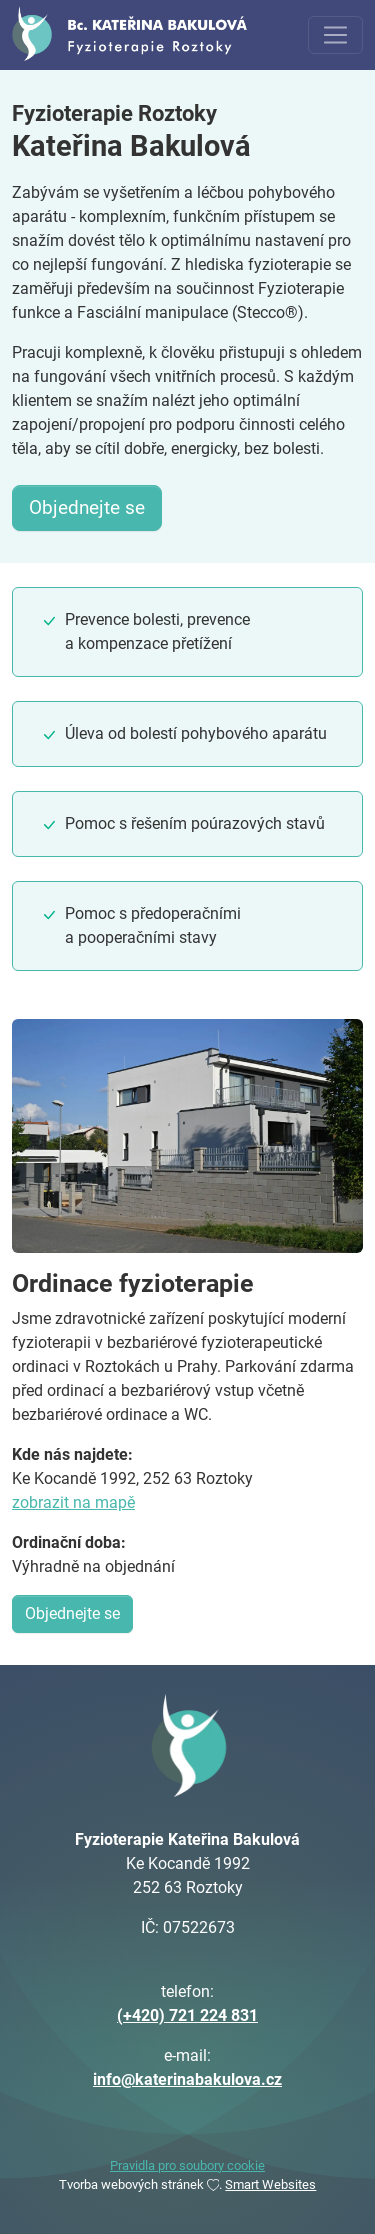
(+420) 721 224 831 (187, 2015)
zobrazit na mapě (73, 1502)
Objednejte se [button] (87, 507)
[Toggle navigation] (335, 35)
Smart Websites (270, 2184)
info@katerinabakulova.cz (187, 2079)
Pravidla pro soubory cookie (187, 2165)
